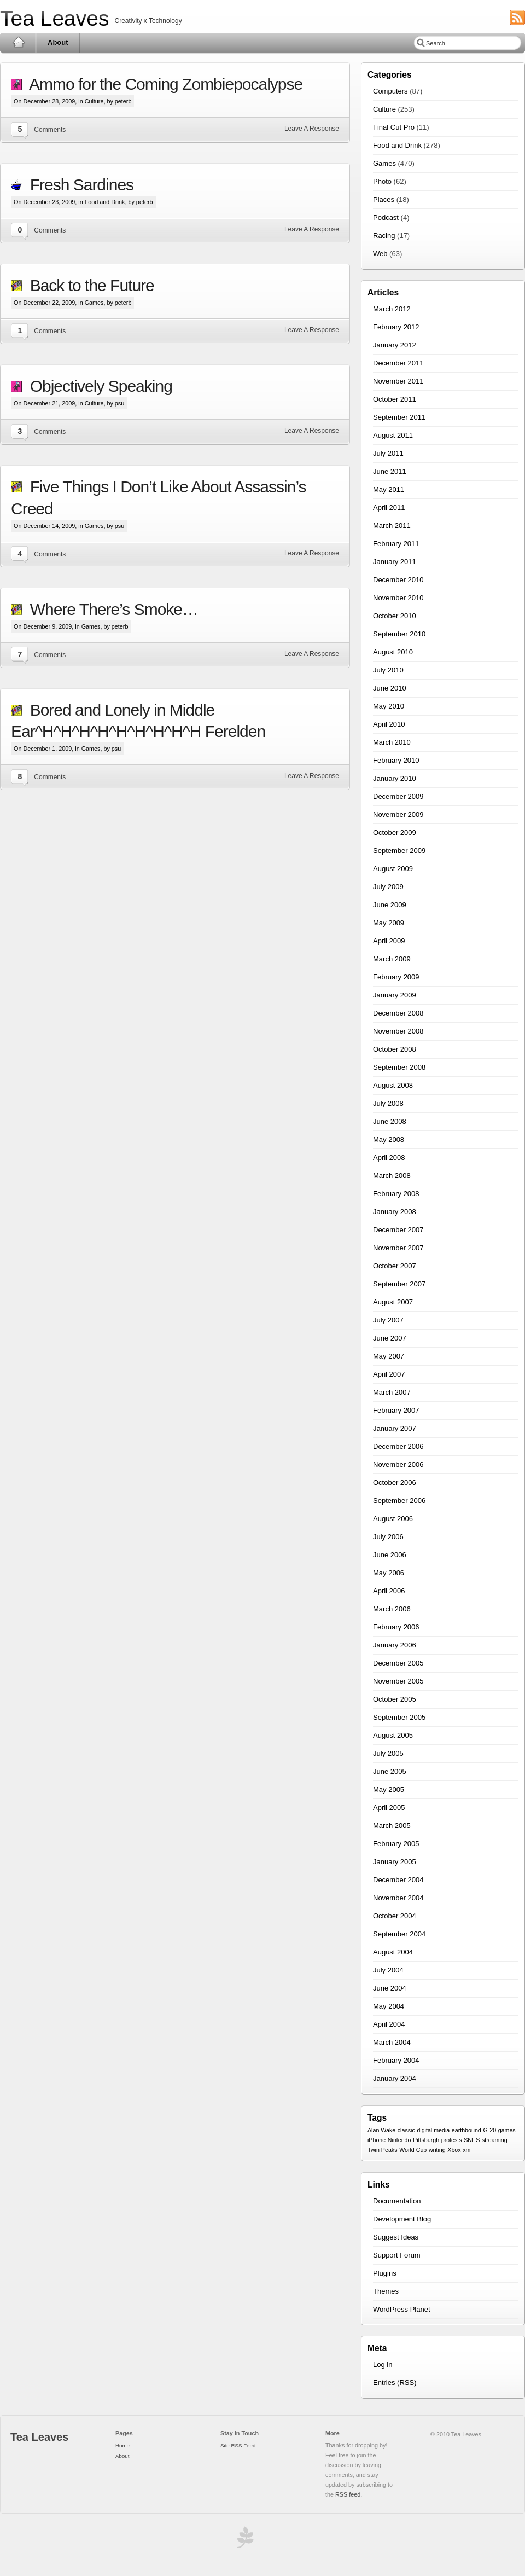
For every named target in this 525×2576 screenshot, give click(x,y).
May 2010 (388, 706)
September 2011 (399, 417)
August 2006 (393, 1519)
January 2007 (394, 1428)
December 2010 (398, 580)
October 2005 (394, 1699)
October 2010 (394, 616)
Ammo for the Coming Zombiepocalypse (162, 84)
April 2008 (389, 1157)
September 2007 (399, 1284)
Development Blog (402, 2219)
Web (380, 254)
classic (406, 2130)
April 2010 (389, 724)
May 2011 (388, 489)
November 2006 (398, 1464)
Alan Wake (381, 2130)
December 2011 (398, 363)
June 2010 (389, 688)
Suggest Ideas (395, 2237)
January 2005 (394, 1862)
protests (451, 2140)
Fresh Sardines (77, 185)
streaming (495, 2140)
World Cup (413, 2149)
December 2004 (398, 1880)
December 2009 (398, 796)
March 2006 (392, 1609)
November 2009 (398, 814)
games (507, 2130)
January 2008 (394, 1212)
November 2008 (398, 1031)
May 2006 (388, 1573)
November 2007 (398, 1248)
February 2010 (396, 760)
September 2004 (399, 1934)
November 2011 (398, 381)
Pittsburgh (426, 2140)
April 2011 (389, 507)
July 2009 (388, 887)
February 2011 (396, 543)
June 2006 (389, 1555)
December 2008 (398, 1013)
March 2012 (392, 309)
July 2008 (388, 1103)
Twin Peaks (383, 2149)
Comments (50, 130)
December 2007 (398, 1230)
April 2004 (389, 2024)
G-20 (489, 2130)
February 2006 (396, 1627)
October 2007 (394, 1266)
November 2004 (398, 1898)
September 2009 (399, 850)
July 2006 (388, 1537)
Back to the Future (88, 285)
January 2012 (394, 345)
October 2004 (394, 1916)
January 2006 (394, 1645)
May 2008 (388, 1139)
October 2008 (394, 1049)
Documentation (397, 2201)
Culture (94, 101)
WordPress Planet (401, 2309)
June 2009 (389, 905)
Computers (390, 91)
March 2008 (392, 1175)
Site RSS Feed (237, 2445)
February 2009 (396, 977)
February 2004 (396, 2060)
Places (383, 199)
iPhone (377, 2140)
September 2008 (399, 1067)
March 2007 (392, 1392)
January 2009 (394, 995)
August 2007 (393, 1302)
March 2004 (392, 2042)
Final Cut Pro (394, 127)
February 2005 (396, 1844)
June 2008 (389, 1121)
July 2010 (388, 670)
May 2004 (388, 2006)
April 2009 (389, 941)
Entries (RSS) (394, 2382)
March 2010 (392, 742)
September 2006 (399, 1500)
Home (18, 43)
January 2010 (394, 778)
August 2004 (393, 1952)
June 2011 (389, 471)
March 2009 (392, 959)
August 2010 (393, 652)
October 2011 (394, 399)
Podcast (386, 217)
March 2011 (392, 525)
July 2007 (388, 1320)
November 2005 (398, 1681)
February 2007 (396, 1410)
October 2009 (394, 832)
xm (466, 2149)
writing (437, 2149)
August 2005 (393, 1735)
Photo (382, 181)
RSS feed (347, 2494)
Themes (386, 2291)
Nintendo (399, 2140)
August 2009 (393, 869)
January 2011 (394, 562)
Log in (382, 2364)
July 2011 (388, 453)
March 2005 (392, 1825)
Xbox (453, 2149)
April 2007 (389, 1374)
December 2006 (398, 1446)
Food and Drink (105, 202)
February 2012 (396, 327)
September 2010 (399, 634)
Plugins (384, 2273)
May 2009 (388, 923)
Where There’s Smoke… (110, 609)
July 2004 (388, 1970)
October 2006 (394, 1482)
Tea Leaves (54, 18)
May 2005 (388, 1789)
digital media (433, 2130)
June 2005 (389, 1771)
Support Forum (397, 2255)
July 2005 (388, 1753)
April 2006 (389, 1591)
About (58, 42)
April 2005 (389, 1807)
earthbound (466, 2130)
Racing (384, 235)
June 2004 (389, 1988)
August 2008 (393, 1085)
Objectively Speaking (97, 386)
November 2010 (398, 598)
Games (94, 302)
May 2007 (388, 1356)
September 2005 (399, 1717)
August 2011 (393, 435)
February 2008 (396, 1194)
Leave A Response (311, 128)
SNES (472, 2140)
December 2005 (398, 1663)
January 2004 (394, 2078)
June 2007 (389, 1338)
